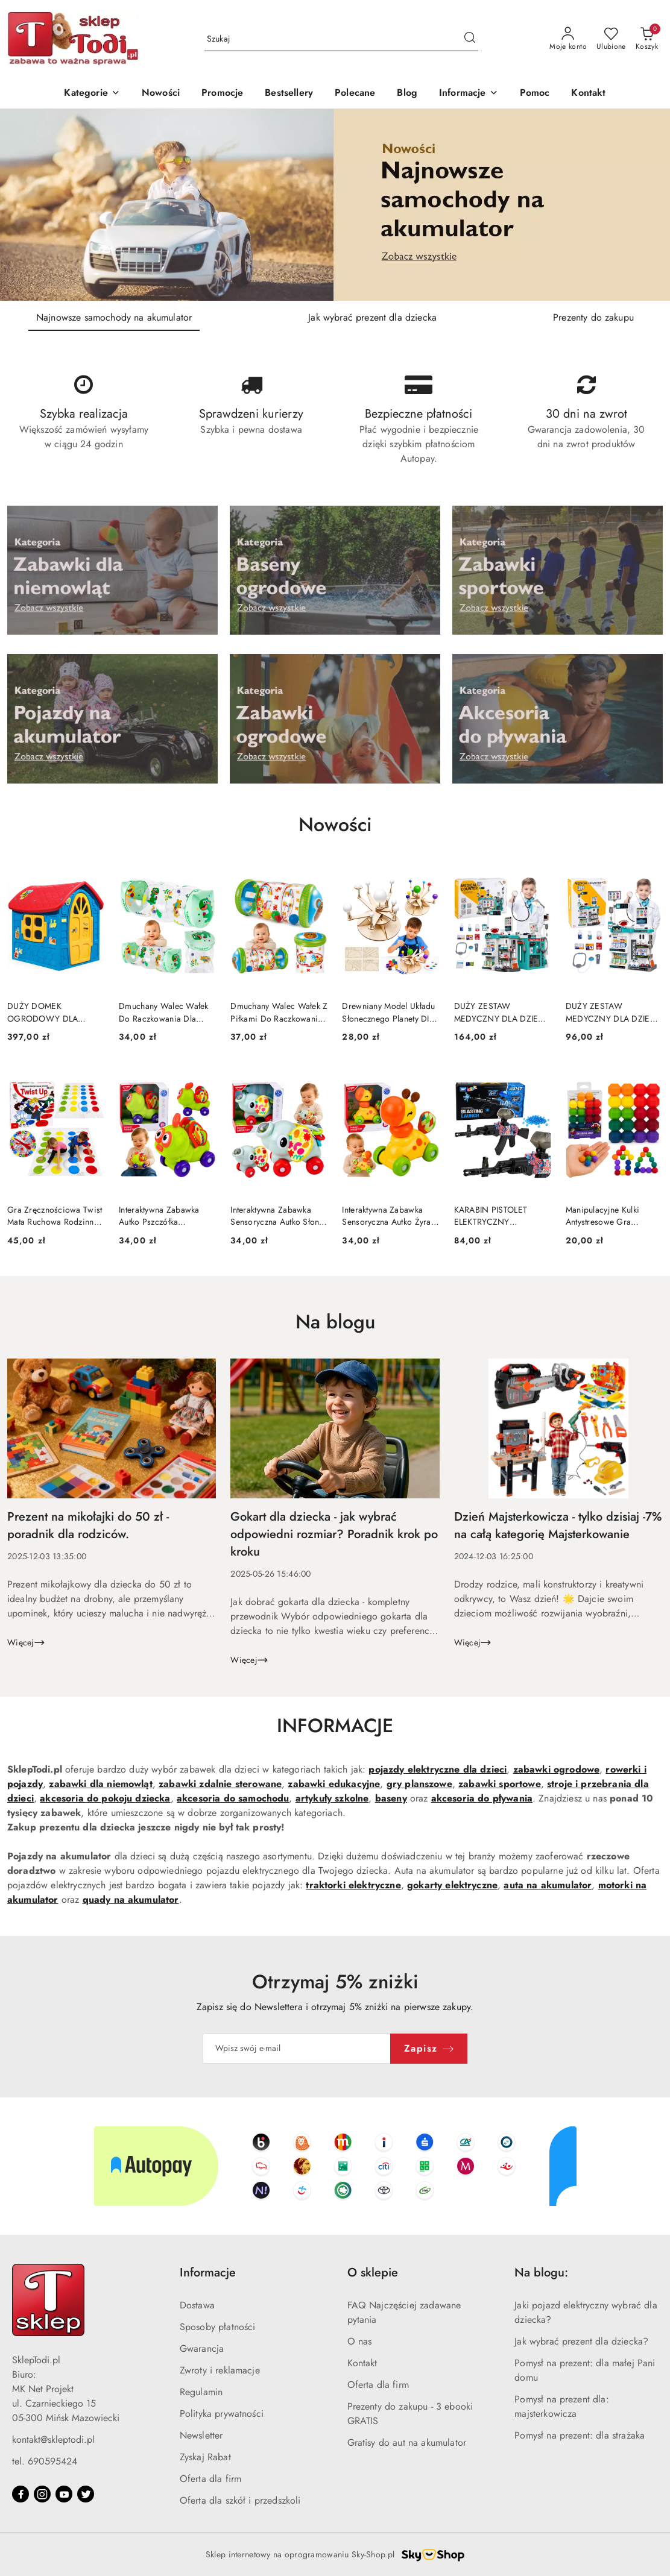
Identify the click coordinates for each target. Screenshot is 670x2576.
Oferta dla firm (210, 2479)
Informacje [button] (208, 2272)
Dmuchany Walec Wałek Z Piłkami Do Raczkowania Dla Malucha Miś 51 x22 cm (278, 1012)
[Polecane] (355, 93)
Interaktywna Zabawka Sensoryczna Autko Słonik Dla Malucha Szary (278, 1216)
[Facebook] (20, 2494)
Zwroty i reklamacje (220, 2370)
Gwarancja (202, 2348)
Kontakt (362, 2363)
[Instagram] (42, 2494)
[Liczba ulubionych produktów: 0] (611, 39)
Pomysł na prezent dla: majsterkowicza (561, 2406)
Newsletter (201, 2435)
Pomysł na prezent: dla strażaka (579, 2435)
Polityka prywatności (222, 2413)
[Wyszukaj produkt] (341, 39)
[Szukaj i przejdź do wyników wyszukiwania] (469, 39)
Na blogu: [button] (541, 2272)
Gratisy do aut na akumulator (406, 2442)
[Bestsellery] (289, 93)
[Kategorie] (91, 93)
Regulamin (201, 2392)
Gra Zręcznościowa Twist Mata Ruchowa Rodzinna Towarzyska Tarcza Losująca (54, 1216)
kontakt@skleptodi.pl (53, 2439)
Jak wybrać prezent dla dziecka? (581, 2341)
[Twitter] (85, 2494)
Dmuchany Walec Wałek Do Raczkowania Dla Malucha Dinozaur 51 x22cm (164, 1012)
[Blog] (407, 93)
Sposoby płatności (218, 2327)
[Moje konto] (568, 39)
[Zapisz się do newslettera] (297, 2049)
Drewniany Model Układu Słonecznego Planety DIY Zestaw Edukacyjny (388, 1012)
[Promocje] (222, 93)
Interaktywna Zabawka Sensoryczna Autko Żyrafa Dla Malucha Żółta (390, 1216)
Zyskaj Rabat (205, 2457)
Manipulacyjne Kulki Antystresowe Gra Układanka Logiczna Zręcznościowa (602, 1216)
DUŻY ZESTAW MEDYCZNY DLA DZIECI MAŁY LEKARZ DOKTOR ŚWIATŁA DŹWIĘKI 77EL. (501, 1012)
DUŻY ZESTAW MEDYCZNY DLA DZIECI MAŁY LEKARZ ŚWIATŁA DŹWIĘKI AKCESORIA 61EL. (612, 1012)
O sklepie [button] (372, 2272)
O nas (359, 2341)
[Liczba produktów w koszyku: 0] (647, 39)
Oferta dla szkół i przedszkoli (240, 2500)
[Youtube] (63, 2494)
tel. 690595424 (44, 2461)
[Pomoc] (535, 93)
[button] (468, 93)
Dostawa (197, 2305)
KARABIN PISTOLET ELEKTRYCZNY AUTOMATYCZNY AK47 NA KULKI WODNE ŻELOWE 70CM (498, 1216)
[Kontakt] (588, 93)
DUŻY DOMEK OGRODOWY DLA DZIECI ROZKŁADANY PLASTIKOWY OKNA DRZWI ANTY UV (49, 1012)
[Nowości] (161, 93)
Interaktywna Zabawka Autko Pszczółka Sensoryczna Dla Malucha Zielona (166, 1216)
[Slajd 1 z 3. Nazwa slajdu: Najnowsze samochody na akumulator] (335, 205)
